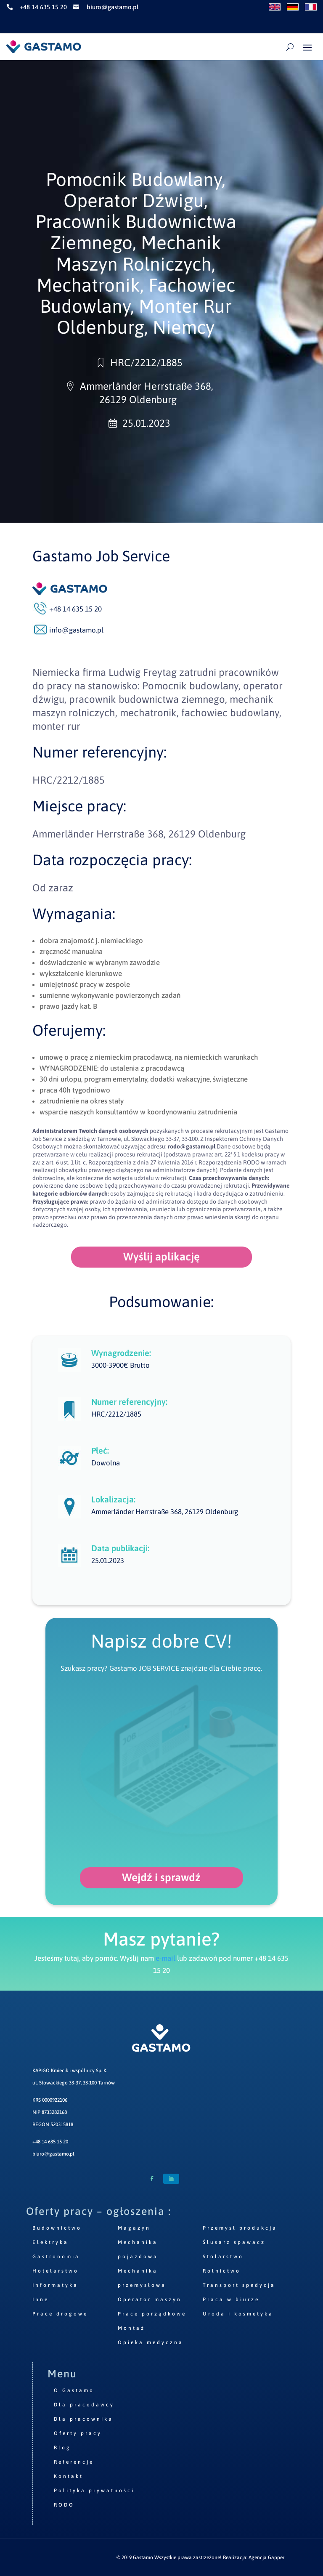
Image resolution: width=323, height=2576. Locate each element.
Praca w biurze (231, 2299)
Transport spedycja (239, 2285)
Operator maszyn (150, 2299)
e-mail (165, 1958)
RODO (64, 2505)
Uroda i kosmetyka (238, 2314)
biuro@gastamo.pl (53, 2154)
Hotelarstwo (55, 2271)
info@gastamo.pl (76, 630)
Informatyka (55, 2285)
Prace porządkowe (152, 2314)
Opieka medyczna (150, 2342)
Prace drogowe (60, 2314)
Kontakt (68, 2476)
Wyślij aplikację (161, 1256)
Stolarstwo (223, 2257)
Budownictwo (57, 2228)
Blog (62, 2448)
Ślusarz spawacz (234, 2242)
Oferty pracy (78, 2433)
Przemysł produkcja (240, 2228)
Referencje (74, 2462)
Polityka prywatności (94, 2491)
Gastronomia (56, 2257)
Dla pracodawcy (84, 2405)
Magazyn (134, 2228)
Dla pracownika (83, 2419)
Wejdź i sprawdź (161, 1877)
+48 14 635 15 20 (50, 2142)
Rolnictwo (222, 2271)
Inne (40, 2299)
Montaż (131, 2328)
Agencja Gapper (266, 2557)
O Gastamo (74, 2390)
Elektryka (50, 2242)
